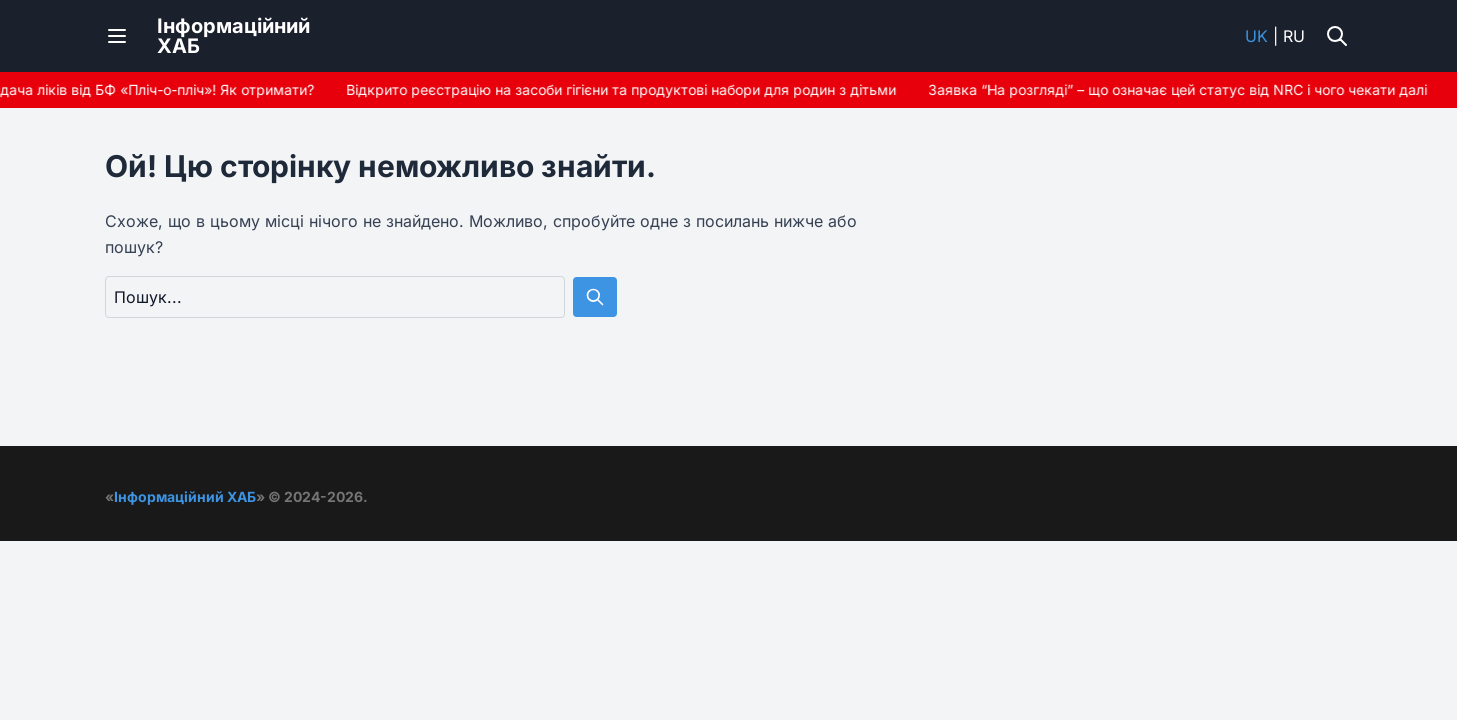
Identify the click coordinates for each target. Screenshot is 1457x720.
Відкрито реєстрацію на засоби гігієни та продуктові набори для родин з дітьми (624, 89)
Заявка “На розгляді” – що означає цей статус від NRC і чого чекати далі (1180, 89)
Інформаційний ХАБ (185, 496)
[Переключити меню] (117, 36)
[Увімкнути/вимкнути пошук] (1337, 36)
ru (1294, 36)
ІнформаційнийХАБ (233, 36)
